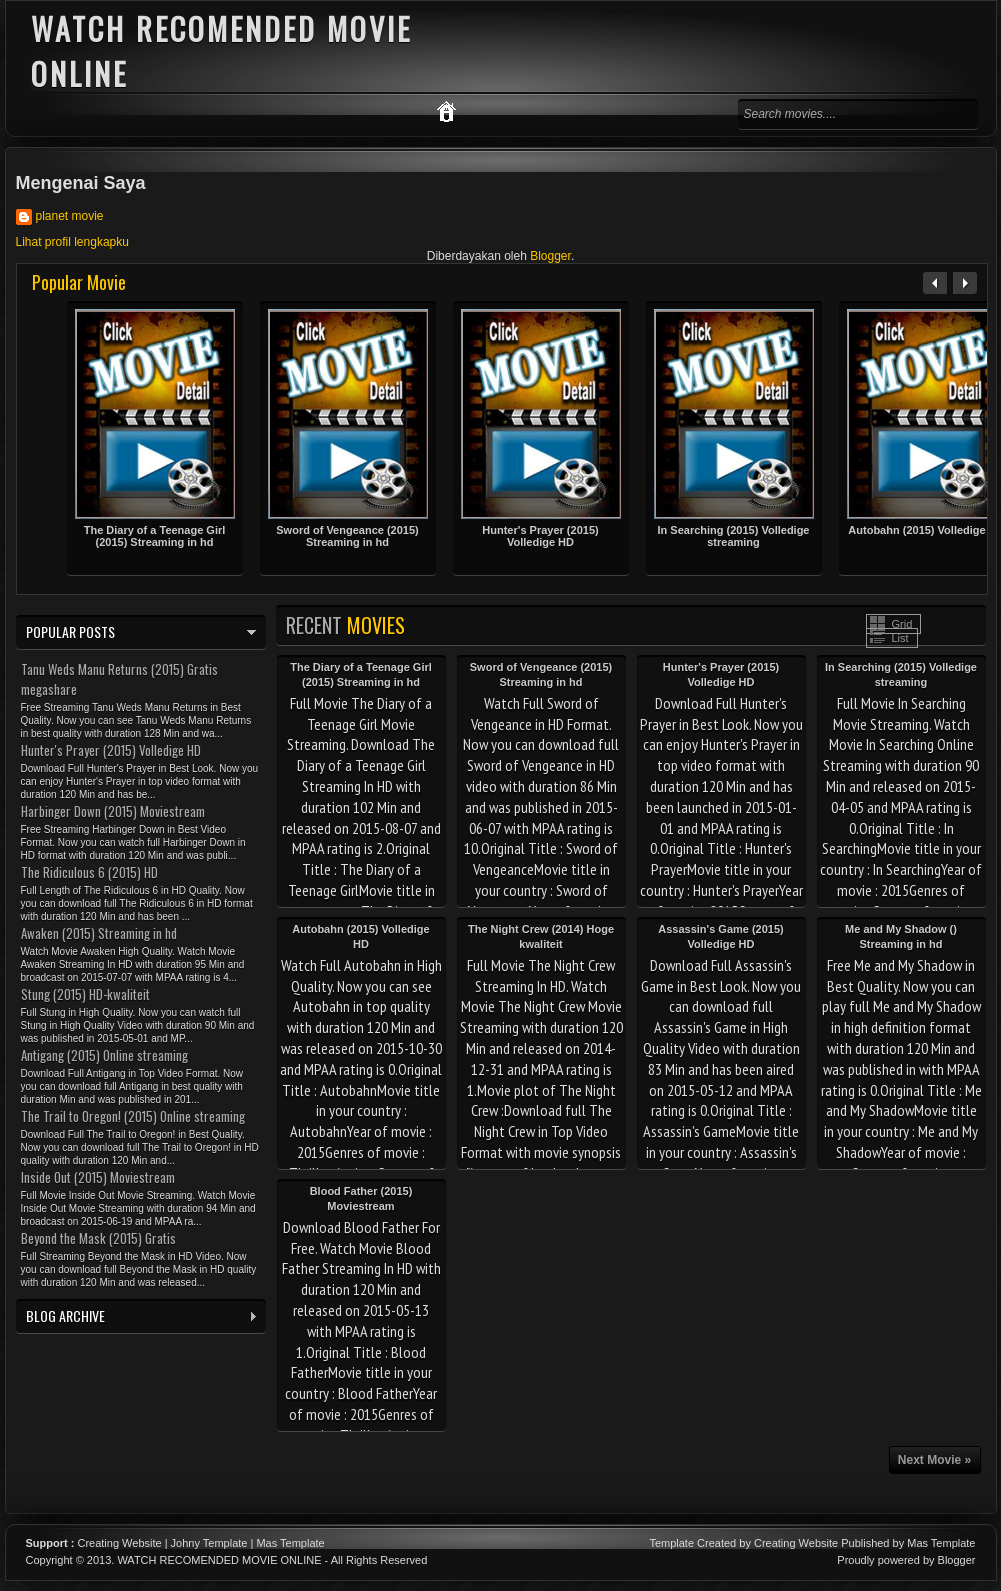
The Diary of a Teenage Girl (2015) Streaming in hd (155, 536)
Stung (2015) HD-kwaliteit (85, 994)
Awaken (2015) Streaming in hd (99, 933)
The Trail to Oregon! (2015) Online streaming (133, 1116)
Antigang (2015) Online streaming (104, 1055)
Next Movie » (934, 1460)
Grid (902, 624)
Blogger (550, 256)
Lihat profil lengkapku (72, 242)
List (900, 638)
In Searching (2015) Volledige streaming (733, 536)
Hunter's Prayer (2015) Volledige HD (540, 536)
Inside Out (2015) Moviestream (98, 1177)
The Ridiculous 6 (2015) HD (89, 872)
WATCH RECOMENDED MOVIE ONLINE (219, 1560)
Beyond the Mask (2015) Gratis (98, 1238)
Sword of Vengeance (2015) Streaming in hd (347, 536)
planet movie (70, 216)
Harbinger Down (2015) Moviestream (113, 811)
